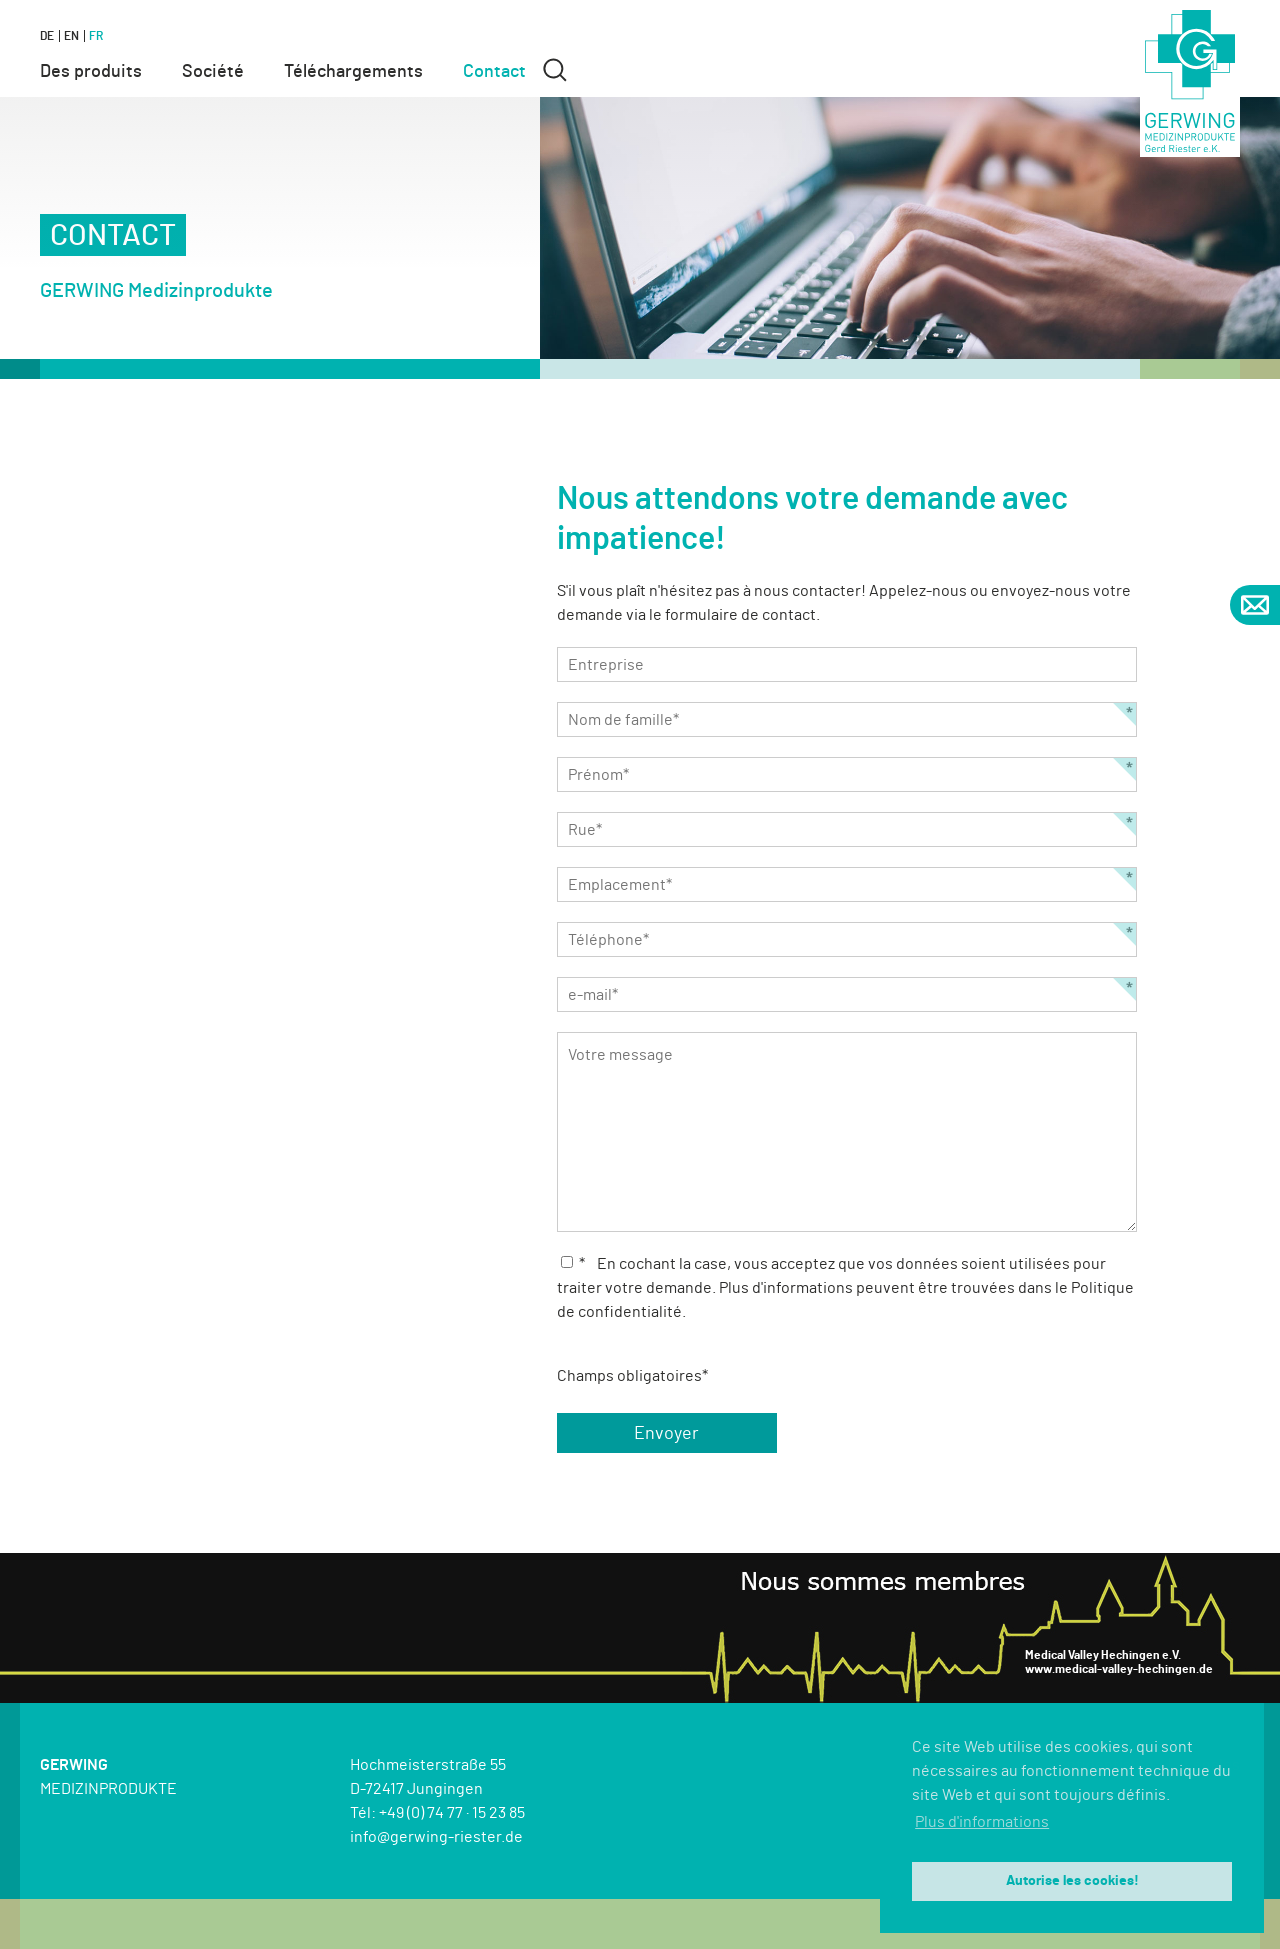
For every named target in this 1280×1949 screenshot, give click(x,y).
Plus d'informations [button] (982, 1822)
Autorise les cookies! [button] (1072, 1880)
